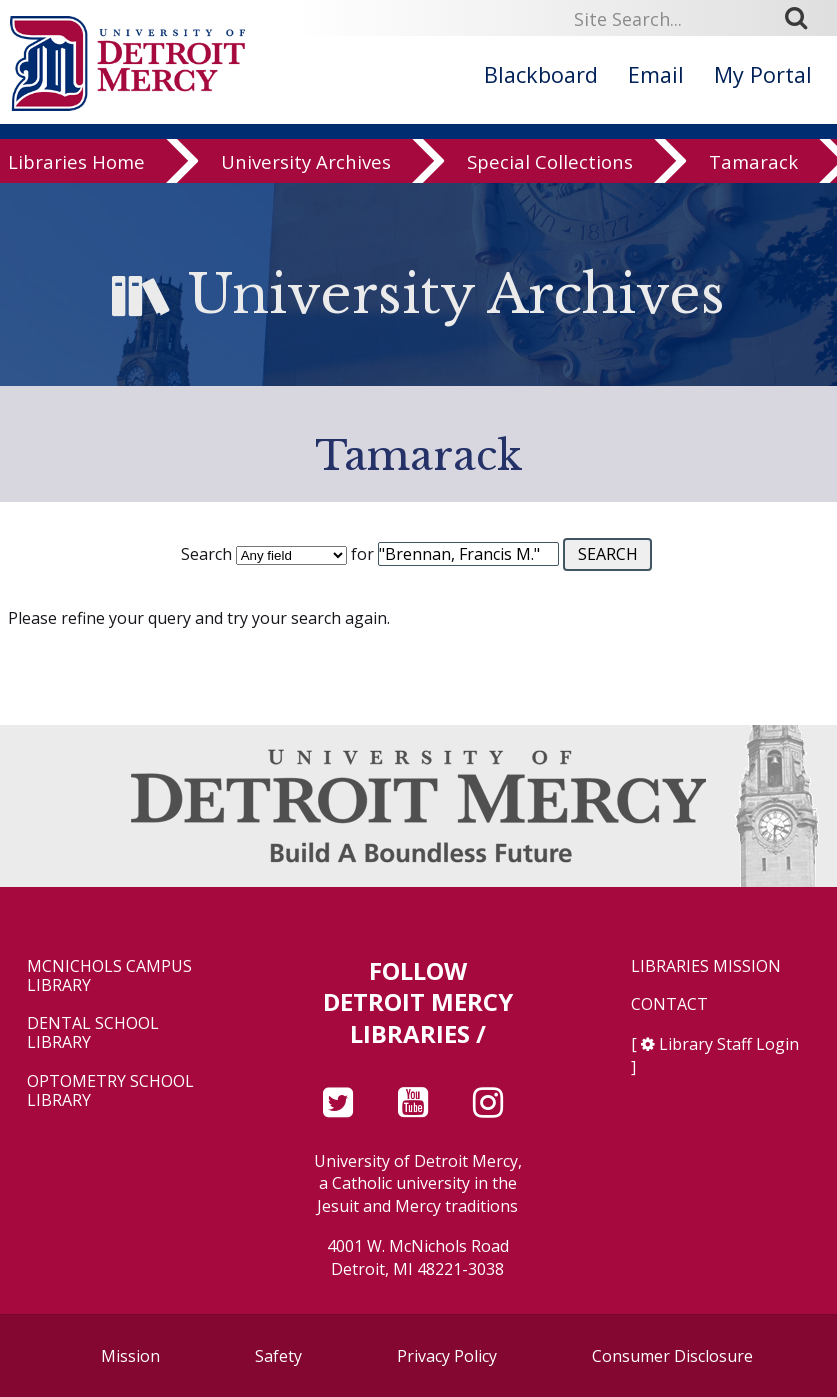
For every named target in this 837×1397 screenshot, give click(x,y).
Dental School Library (93, 1033)
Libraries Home (76, 167)
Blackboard (541, 74)
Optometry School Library (110, 1091)
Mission (130, 1356)
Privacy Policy (447, 1356)
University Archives (306, 167)
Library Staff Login (729, 1044)
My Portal (763, 74)
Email (656, 74)
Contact (669, 1004)
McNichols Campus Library (109, 976)
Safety (278, 1356)
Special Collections (550, 167)
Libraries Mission (706, 966)
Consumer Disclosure (672, 1356)
